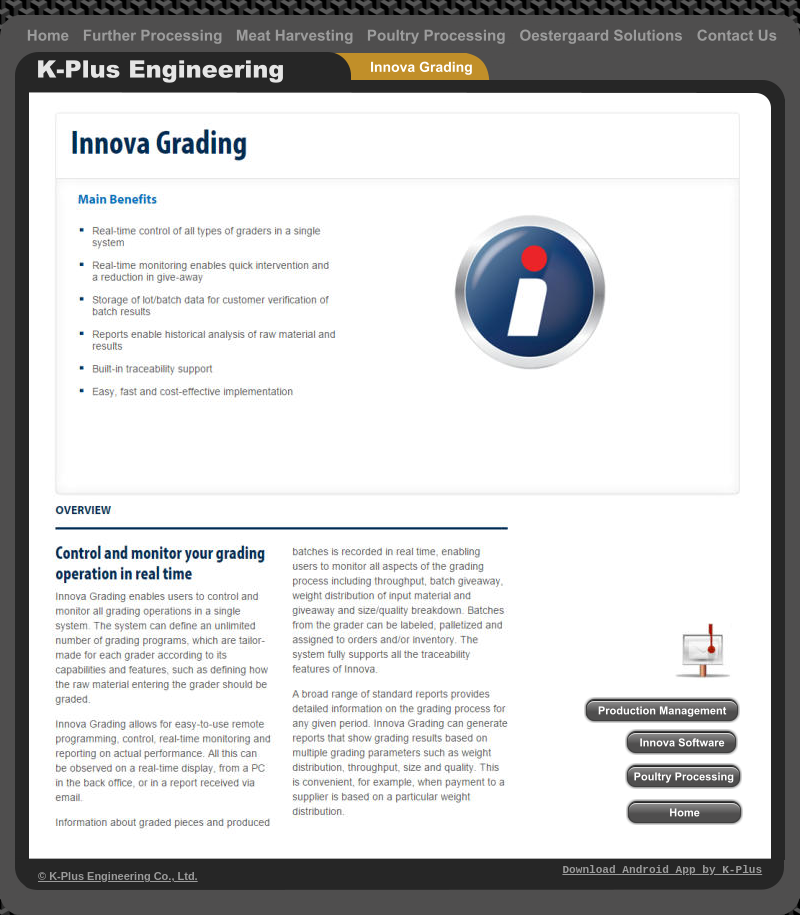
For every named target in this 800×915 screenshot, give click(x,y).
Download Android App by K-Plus (662, 870)
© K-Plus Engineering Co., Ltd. (118, 876)
